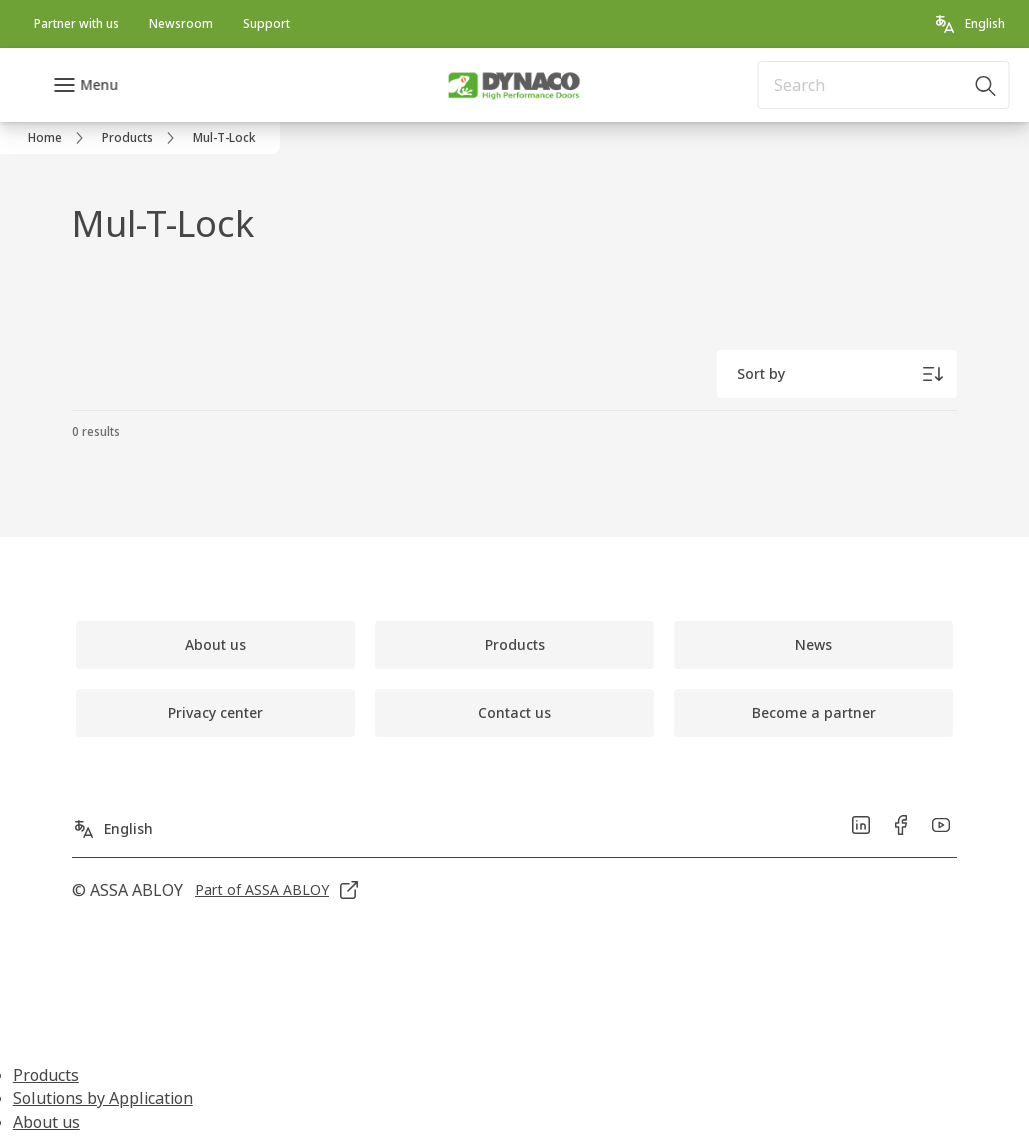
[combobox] (883, 85)
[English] (969, 24)
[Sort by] (837, 374)
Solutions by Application (103, 1098)
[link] (76, 24)
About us (46, 1122)
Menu (99, 84)
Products (46, 1075)
